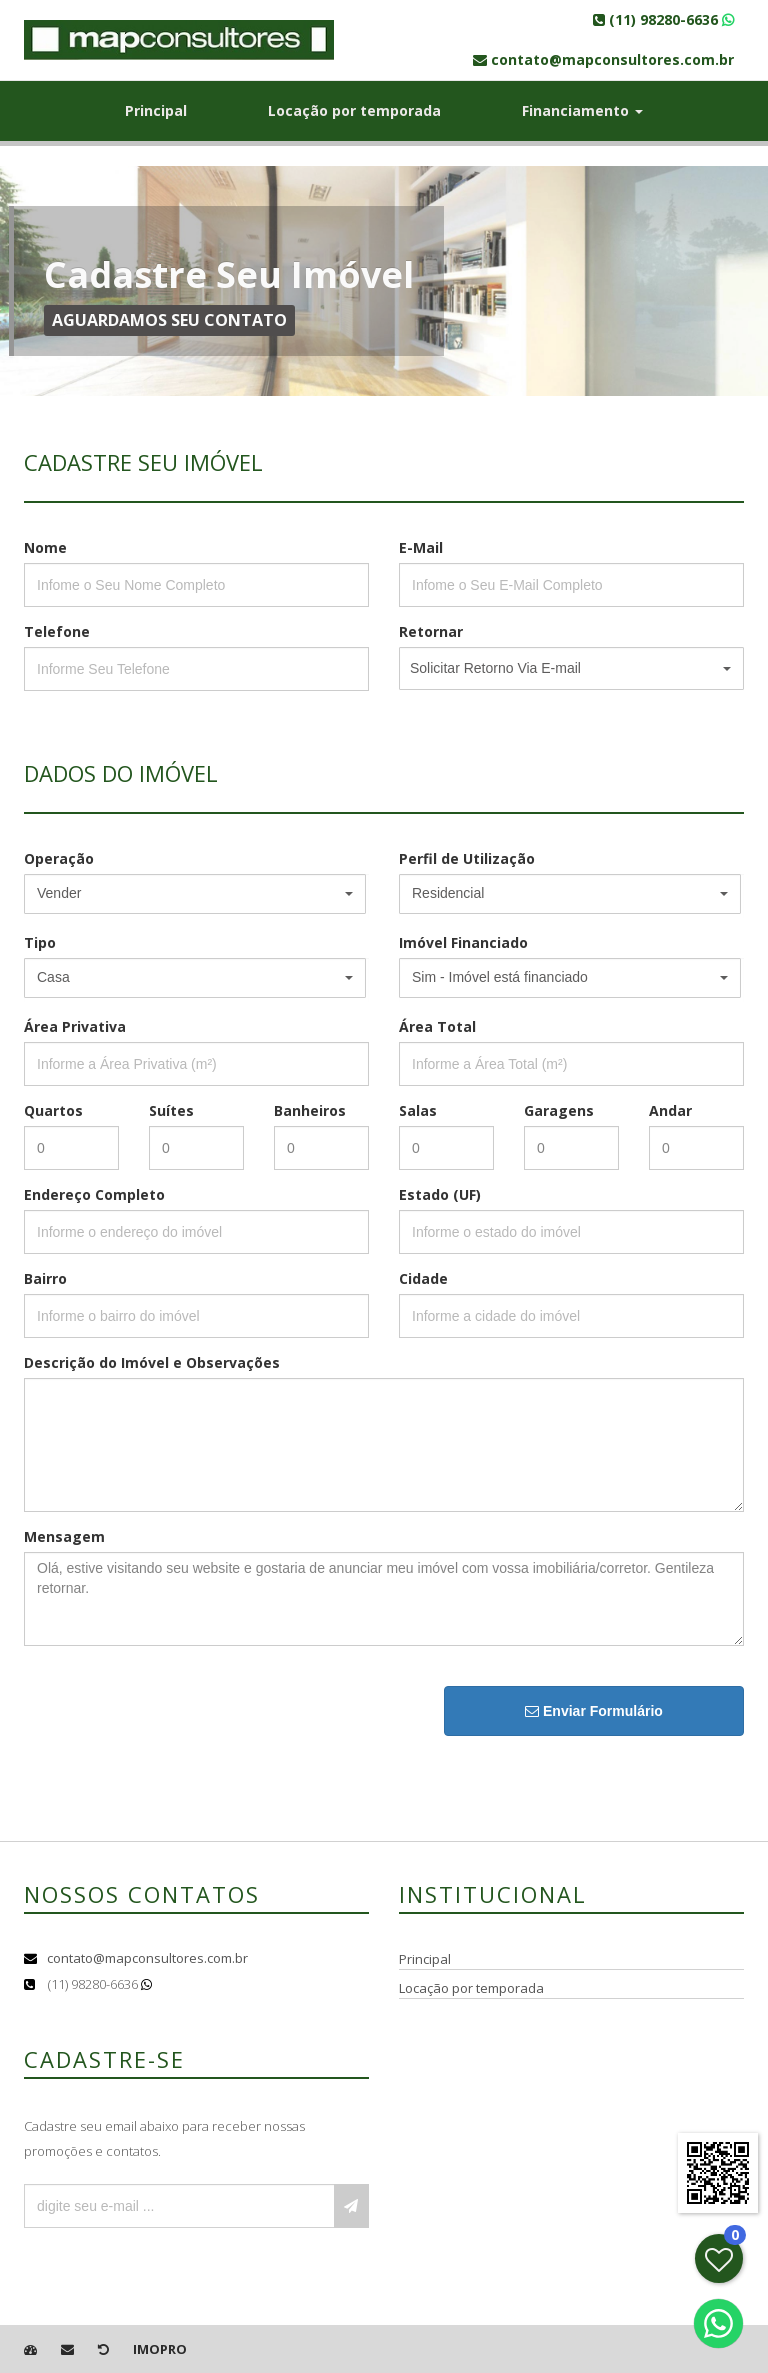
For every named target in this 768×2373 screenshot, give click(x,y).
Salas (418, 1110)
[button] (571, 668)
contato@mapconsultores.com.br (147, 1958)
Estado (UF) (440, 1194)
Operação (59, 858)
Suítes (171, 1110)
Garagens (559, 1110)
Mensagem (64, 1536)
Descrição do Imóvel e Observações (152, 1362)
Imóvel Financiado (463, 942)
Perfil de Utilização (467, 858)
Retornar (431, 631)
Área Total (437, 1026)
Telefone (57, 631)
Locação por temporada (354, 110)
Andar (670, 1110)
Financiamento (582, 110)
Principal (156, 110)
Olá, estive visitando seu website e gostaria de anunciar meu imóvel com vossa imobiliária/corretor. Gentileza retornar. (384, 1599)
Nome (45, 547)
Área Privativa (75, 1026)
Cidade (423, 1278)
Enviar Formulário (594, 1711)
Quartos (53, 1110)
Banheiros (310, 1110)
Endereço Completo (94, 1194)
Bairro (45, 1278)
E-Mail (421, 547)
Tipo (40, 942)
